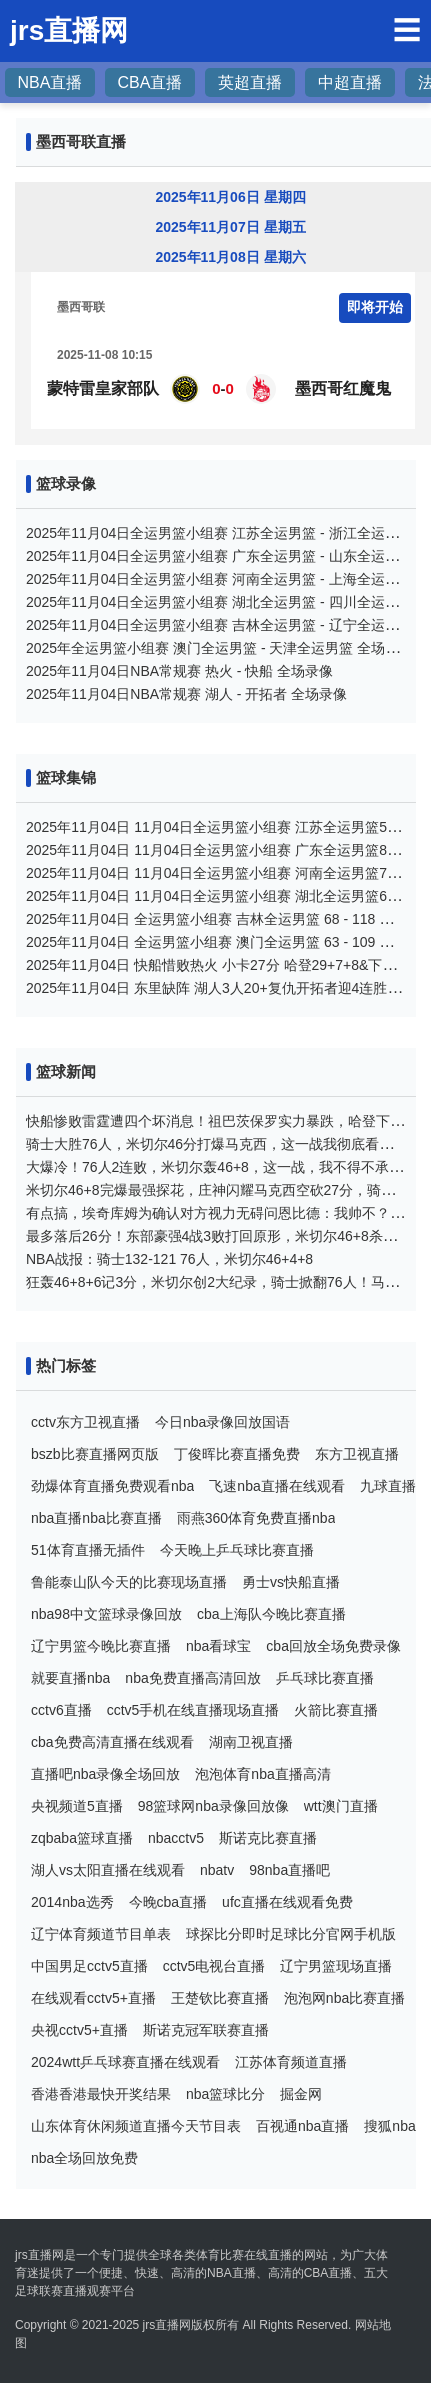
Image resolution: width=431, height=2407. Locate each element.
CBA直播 (150, 82)
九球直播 (388, 1486)
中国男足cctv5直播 (89, 1966)
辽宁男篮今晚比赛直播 (101, 1646)
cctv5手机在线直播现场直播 (193, 1710)
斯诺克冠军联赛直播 (206, 2030)
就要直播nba (70, 1678)
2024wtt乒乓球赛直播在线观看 (125, 2062)
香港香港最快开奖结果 (101, 2094)
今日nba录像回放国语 (222, 1422)
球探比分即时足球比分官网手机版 (291, 1934)
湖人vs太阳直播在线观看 (108, 1870)
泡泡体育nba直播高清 (262, 1774)
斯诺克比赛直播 (268, 1838)
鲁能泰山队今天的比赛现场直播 (129, 1582)
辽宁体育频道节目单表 (101, 1934)
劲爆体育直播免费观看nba (112, 1486)
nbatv (217, 1870)
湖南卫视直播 (251, 1742)
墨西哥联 (81, 307)
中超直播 (350, 82)
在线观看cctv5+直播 (93, 1998)
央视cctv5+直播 (79, 2030)
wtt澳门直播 (341, 1806)
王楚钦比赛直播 (220, 1998)
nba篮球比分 (225, 2094)
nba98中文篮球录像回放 (106, 1614)
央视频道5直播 (77, 1806)
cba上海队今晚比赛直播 (271, 1614)
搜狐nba (389, 2126)
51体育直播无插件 (88, 1550)
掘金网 (301, 2094)
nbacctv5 (176, 1838)
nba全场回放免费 (84, 2158)
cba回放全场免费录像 (333, 1646)
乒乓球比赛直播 (325, 1678)
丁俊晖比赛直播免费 (237, 1454)
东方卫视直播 (357, 1454)
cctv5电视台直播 (214, 1966)
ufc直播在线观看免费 (287, 1902)
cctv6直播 (61, 1710)
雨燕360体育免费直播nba (256, 1518)
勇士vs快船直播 (291, 1582)
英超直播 (250, 82)
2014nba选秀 (72, 1902)
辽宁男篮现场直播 (336, 1966)
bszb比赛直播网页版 (95, 1454)
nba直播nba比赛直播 (96, 1518)
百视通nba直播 (302, 2126)
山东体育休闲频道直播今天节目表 (136, 2126)
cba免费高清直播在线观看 (112, 1742)
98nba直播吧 (289, 1870)
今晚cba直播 (168, 1902)
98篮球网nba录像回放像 (213, 1806)
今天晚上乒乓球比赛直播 (237, 1550)
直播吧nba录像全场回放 (105, 1774)
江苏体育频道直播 (291, 2062)
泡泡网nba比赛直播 (344, 1998)
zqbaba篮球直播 (82, 1838)
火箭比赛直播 (336, 1710)
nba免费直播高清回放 (192, 1678)
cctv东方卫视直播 (85, 1422)
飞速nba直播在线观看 (276, 1486)
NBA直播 (50, 82)
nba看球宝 (218, 1646)
